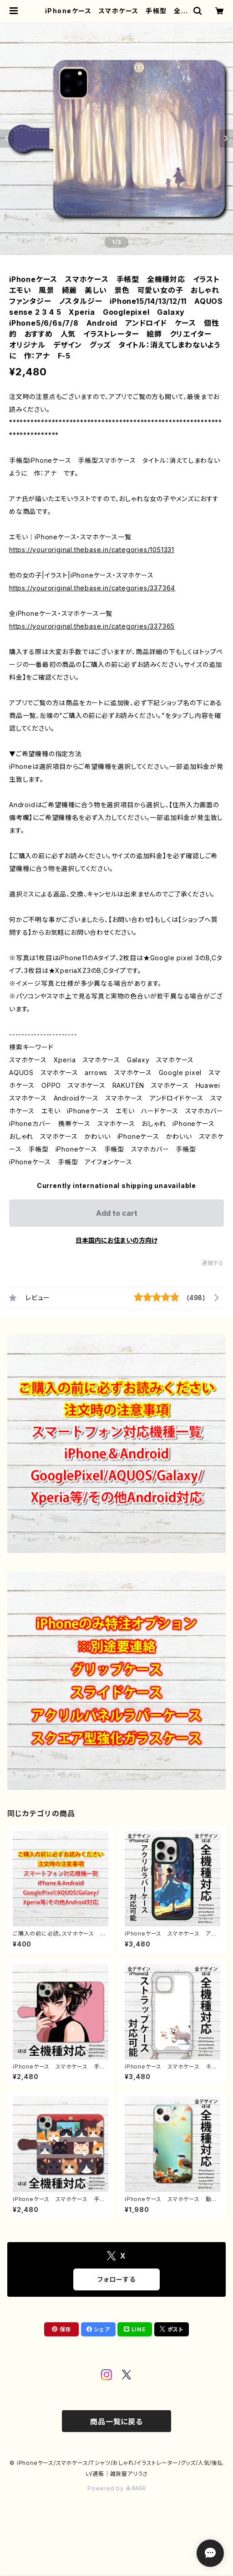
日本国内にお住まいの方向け (116, 1240)
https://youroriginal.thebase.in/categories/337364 (92, 588)
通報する (213, 1263)
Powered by (116, 2488)
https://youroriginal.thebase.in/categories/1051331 (91, 549)
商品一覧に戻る (116, 2421)
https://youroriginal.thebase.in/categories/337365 (92, 626)
